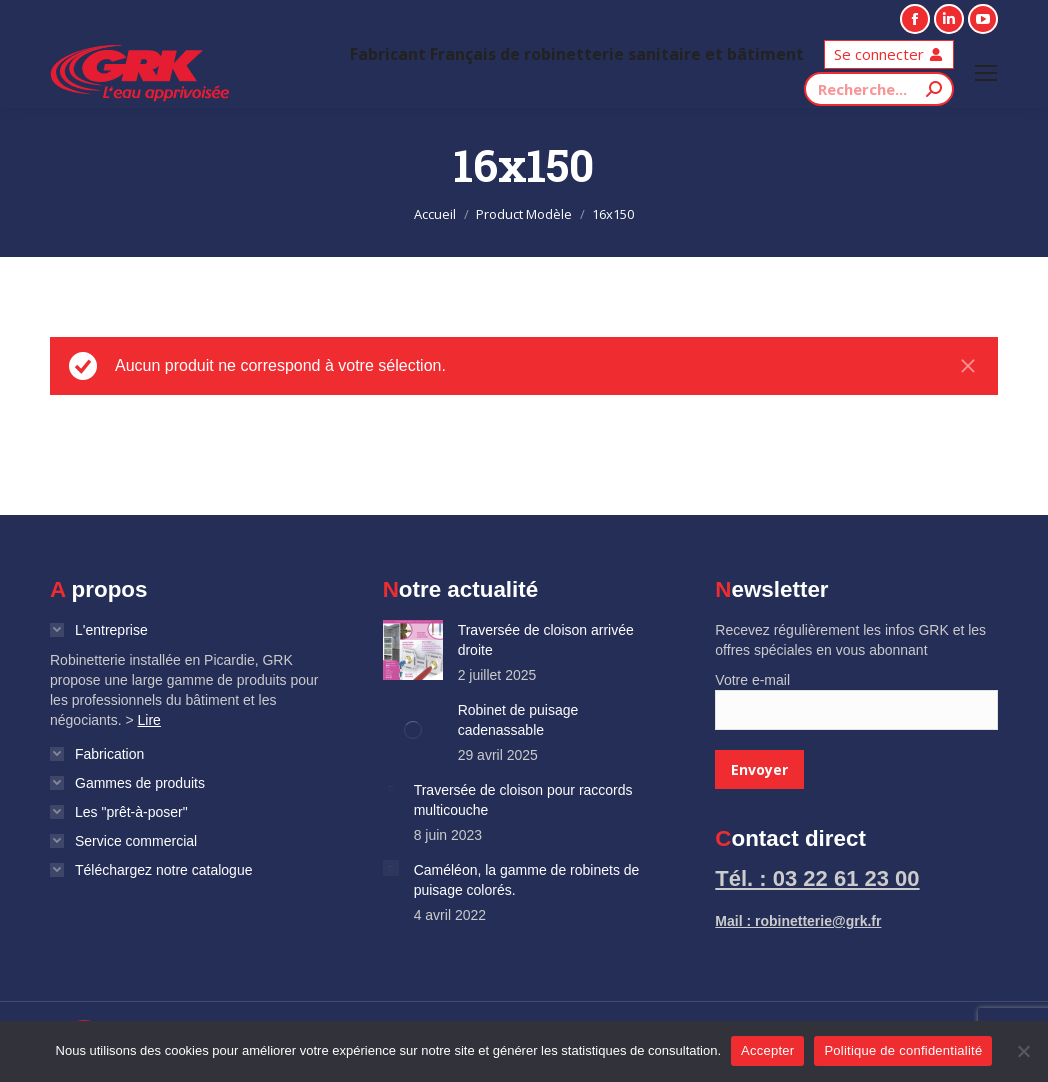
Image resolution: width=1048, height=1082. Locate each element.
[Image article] (413, 650)
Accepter (767, 1050)
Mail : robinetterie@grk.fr (798, 921)
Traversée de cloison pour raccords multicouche (523, 800)
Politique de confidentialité (903, 1050)
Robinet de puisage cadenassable (518, 720)
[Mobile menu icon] (986, 73)
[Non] (1023, 1051)
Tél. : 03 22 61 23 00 (817, 878)
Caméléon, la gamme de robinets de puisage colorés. (527, 880)
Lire (149, 720)
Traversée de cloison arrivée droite (546, 640)
